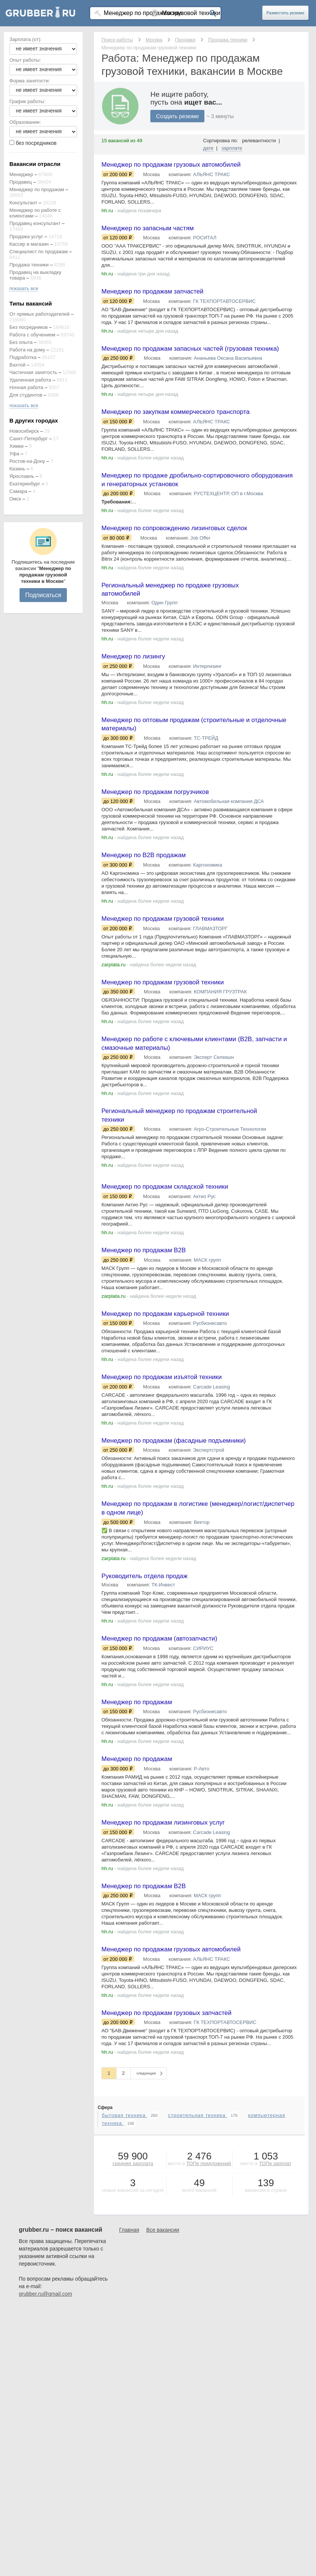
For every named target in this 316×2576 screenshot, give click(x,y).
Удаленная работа (30, 380)
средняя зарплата (132, 2219)
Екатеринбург (24, 484)
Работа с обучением (32, 335)
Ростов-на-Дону (27, 461)
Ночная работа (26, 387)
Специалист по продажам (38, 251)
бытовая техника (124, 2170)
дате (208, 148)
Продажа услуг (26, 236)
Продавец (20, 182)
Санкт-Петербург (28, 438)
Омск (15, 499)
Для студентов (25, 395)
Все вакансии (162, 2285)
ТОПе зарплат (275, 2219)
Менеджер (21, 174)
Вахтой (17, 365)
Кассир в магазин (29, 244)
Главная (129, 2285)
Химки (16, 446)
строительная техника (197, 2170)
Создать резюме (177, 116)
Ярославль (21, 476)
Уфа (14, 453)
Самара (18, 491)
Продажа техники (29, 265)
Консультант (23, 202)
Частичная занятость (33, 372)
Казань (17, 468)
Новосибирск (24, 431)
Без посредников (28, 327)
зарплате (232, 148)
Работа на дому (27, 350)
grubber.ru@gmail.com (45, 2349)
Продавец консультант (34, 223)
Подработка (22, 357)
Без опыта (21, 342)
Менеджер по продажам (36, 189)
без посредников (36, 143)
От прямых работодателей (39, 314)
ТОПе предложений (208, 2219)
